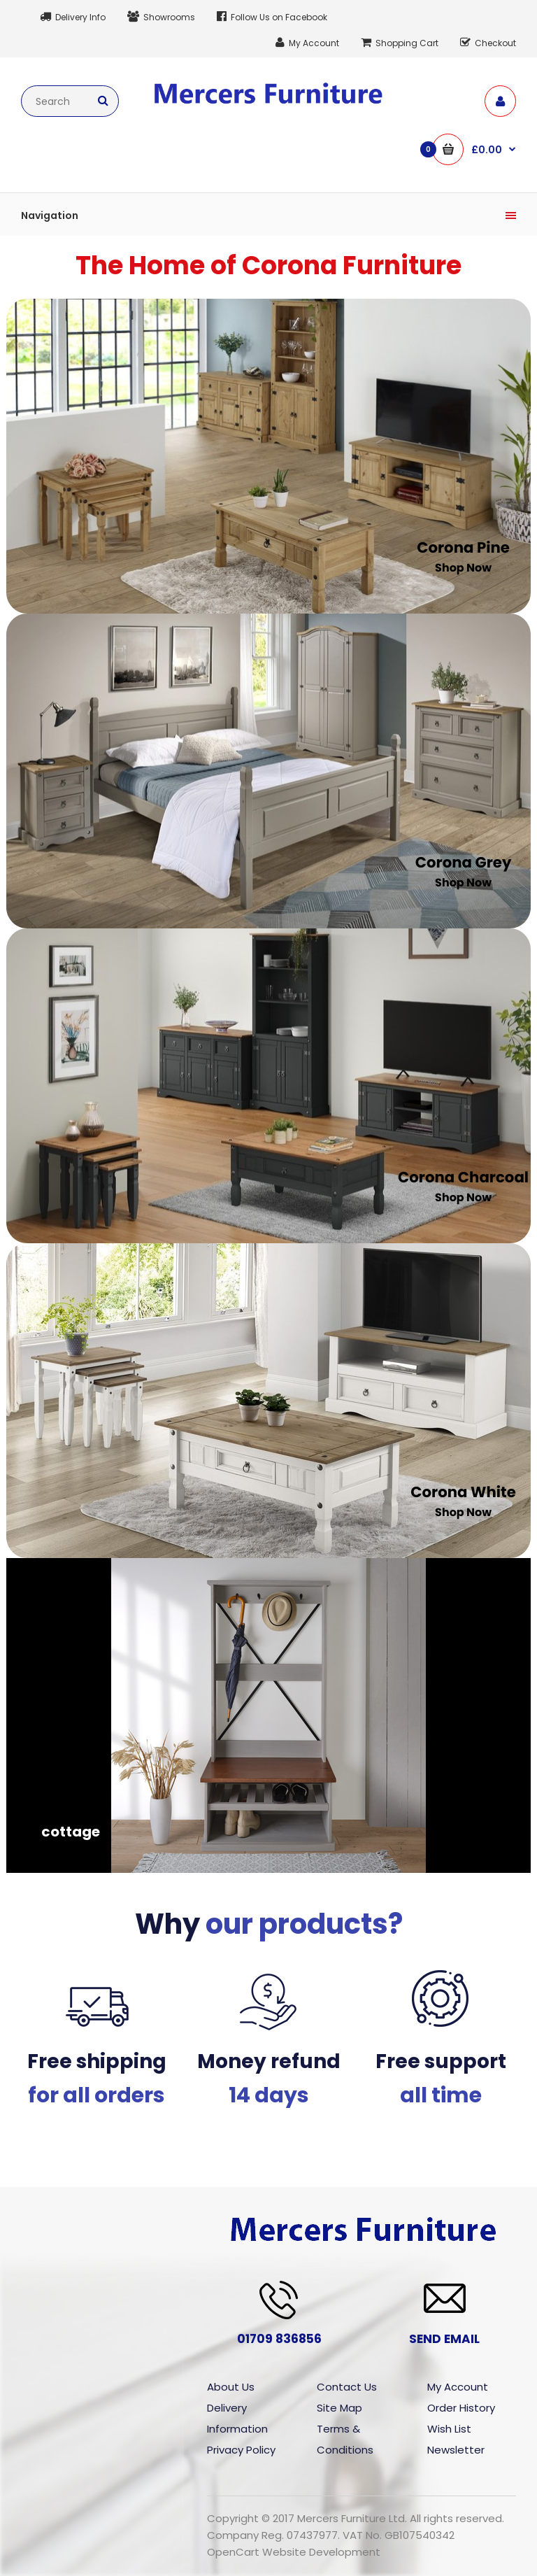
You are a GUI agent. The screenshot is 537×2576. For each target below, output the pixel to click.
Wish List (449, 2428)
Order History (461, 2407)
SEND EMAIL (444, 2338)
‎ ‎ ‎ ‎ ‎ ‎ (48, 572)
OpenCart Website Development (293, 2552)
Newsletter (456, 2449)
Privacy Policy (241, 2449)
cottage (70, 1831)
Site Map (339, 2407)
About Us (231, 2386)
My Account (457, 2386)
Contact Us (347, 2386)
